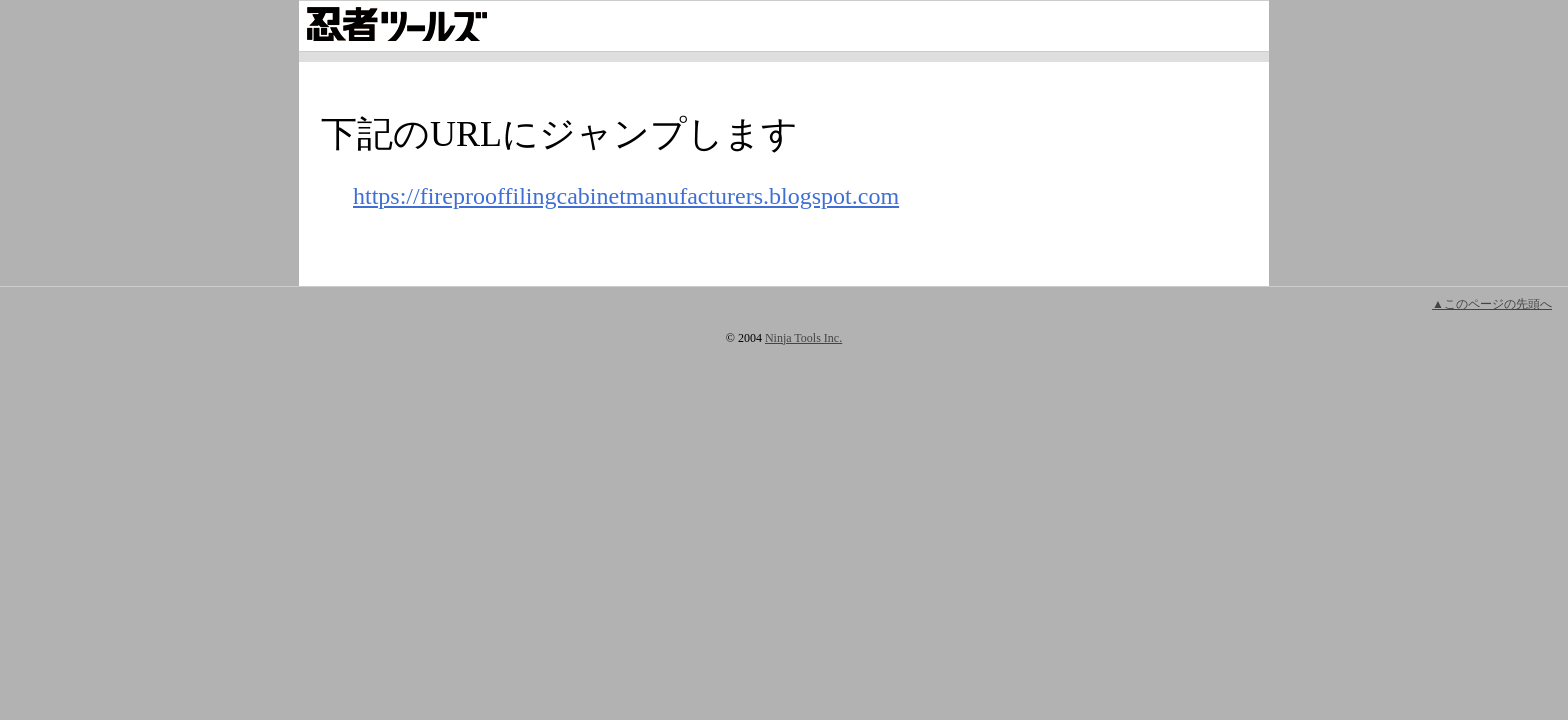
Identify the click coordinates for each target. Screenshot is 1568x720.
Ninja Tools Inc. (803, 338)
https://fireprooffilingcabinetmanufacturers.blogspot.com (626, 196)
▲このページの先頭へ (1492, 304)
